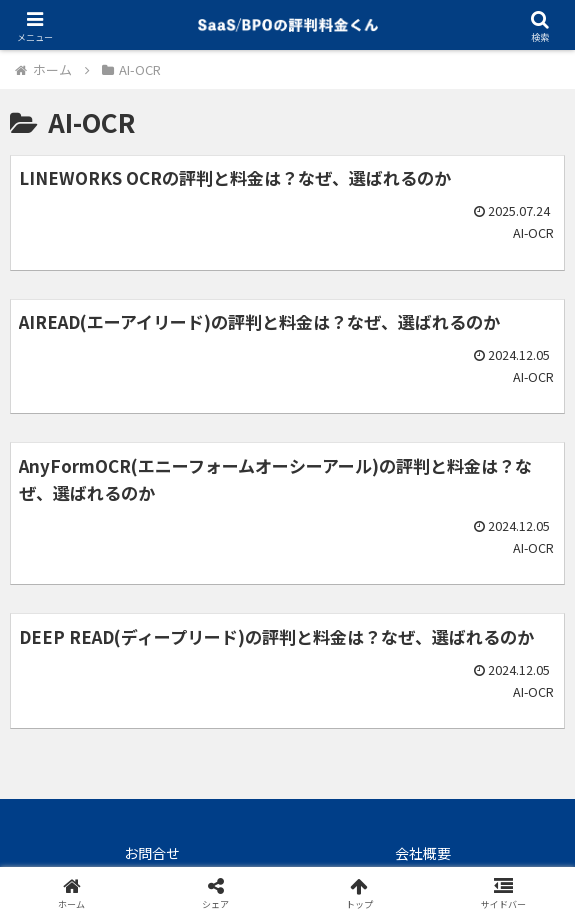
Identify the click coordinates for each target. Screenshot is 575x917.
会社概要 (423, 853)
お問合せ (152, 853)
